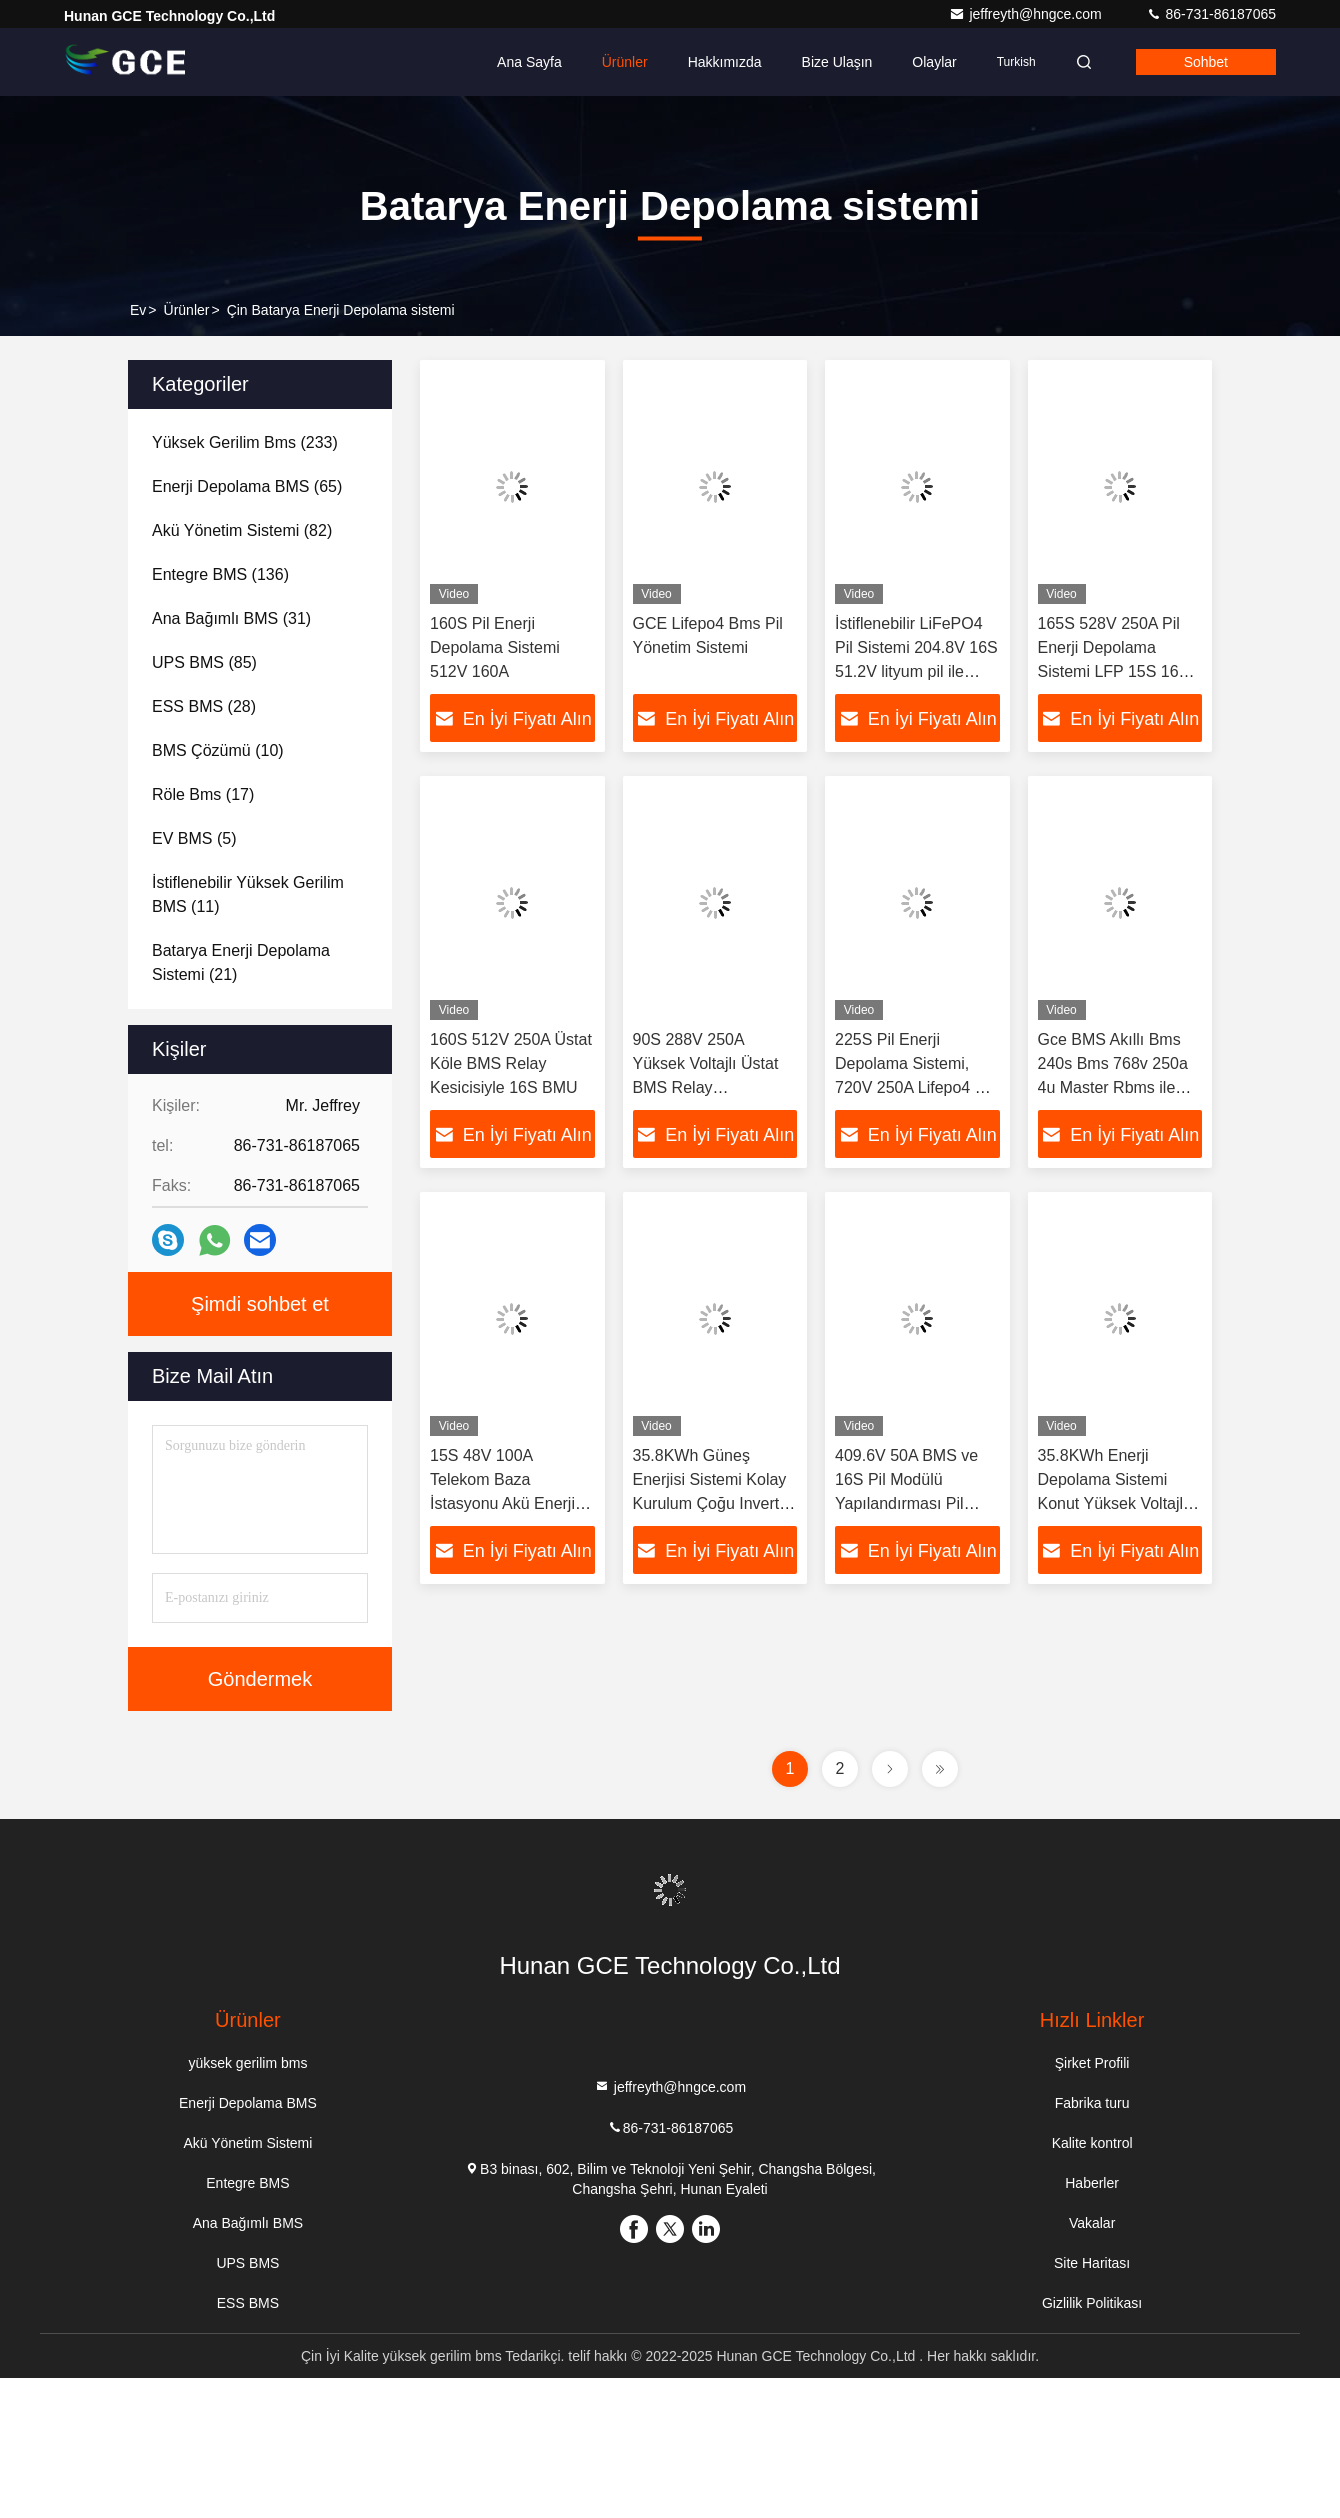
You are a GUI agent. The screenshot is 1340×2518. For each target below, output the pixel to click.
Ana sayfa (529, 62)
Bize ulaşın (837, 62)
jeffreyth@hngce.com (1027, 14)
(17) (203, 794)
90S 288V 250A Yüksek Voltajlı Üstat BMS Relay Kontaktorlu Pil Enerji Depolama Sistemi (707, 1087)
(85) (204, 662)
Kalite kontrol (1092, 2143)
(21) (241, 962)
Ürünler (625, 62)
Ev (138, 310)
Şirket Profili (1092, 2063)
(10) (218, 750)
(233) (245, 442)
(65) (247, 486)
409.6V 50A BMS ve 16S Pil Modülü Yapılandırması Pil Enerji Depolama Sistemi (906, 1503)
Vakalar (1092, 2223)
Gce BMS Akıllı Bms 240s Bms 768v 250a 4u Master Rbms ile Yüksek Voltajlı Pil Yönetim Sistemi (1113, 1087)
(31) (231, 618)
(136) (220, 574)
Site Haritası (1092, 2263)
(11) (248, 894)
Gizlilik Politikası (1092, 2303)
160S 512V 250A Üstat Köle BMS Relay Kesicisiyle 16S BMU (511, 1063)
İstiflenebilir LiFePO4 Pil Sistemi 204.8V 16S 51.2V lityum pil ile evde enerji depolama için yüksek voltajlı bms (916, 671)
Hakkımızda (725, 62)
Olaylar (934, 62)
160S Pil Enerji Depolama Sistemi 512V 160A (495, 647)
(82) (242, 530)
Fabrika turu (1092, 2103)
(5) (194, 838)
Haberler (1092, 2183)
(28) (204, 706)
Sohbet (1206, 62)
